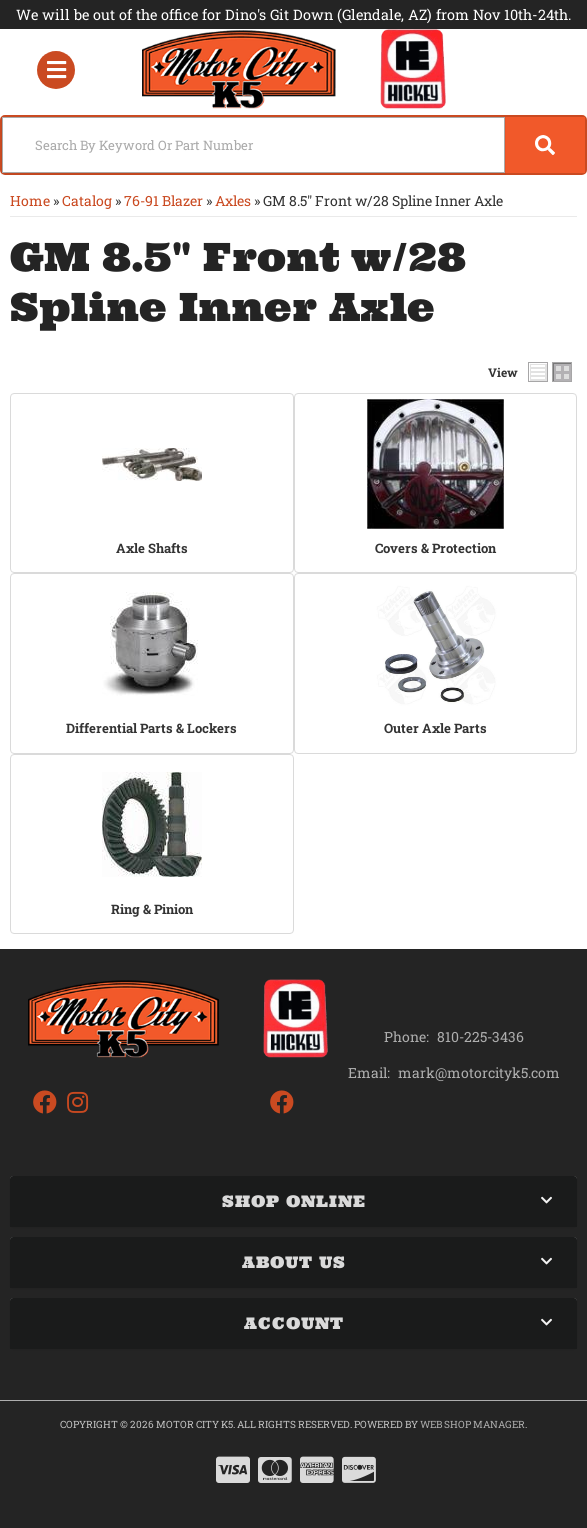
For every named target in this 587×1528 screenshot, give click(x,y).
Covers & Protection (435, 548)
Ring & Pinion (152, 909)
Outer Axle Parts (435, 728)
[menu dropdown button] (56, 69)
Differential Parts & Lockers (151, 728)
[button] (293, 145)
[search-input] (253, 145)
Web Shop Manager (472, 1424)
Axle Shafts (152, 548)
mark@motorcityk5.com (479, 1073)
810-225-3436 (480, 1036)
